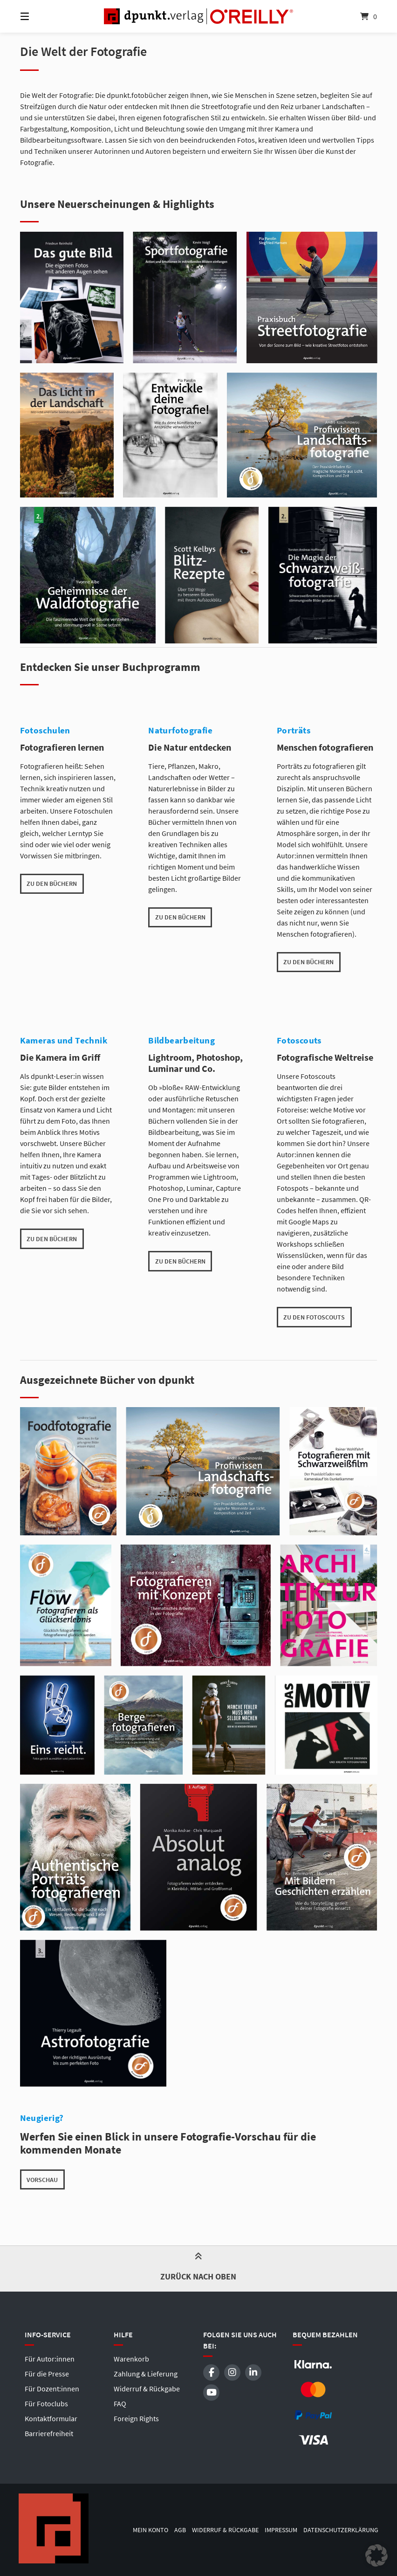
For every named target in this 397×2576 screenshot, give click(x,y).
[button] (376, 2555)
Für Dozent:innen (52, 2388)
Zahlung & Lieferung (146, 2373)
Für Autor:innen (50, 2358)
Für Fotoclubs (46, 2403)
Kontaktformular (51, 2418)
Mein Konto (150, 2530)
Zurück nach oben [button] (198, 2268)
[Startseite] (198, 16)
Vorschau (42, 2179)
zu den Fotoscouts (314, 1317)
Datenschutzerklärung (340, 2530)
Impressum (281, 2530)
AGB (180, 2530)
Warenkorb (131, 2358)
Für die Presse (47, 2373)
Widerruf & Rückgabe (147, 2388)
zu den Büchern (52, 883)
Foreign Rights (136, 2418)
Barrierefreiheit (49, 2433)
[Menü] (41, 16)
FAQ (120, 2403)
